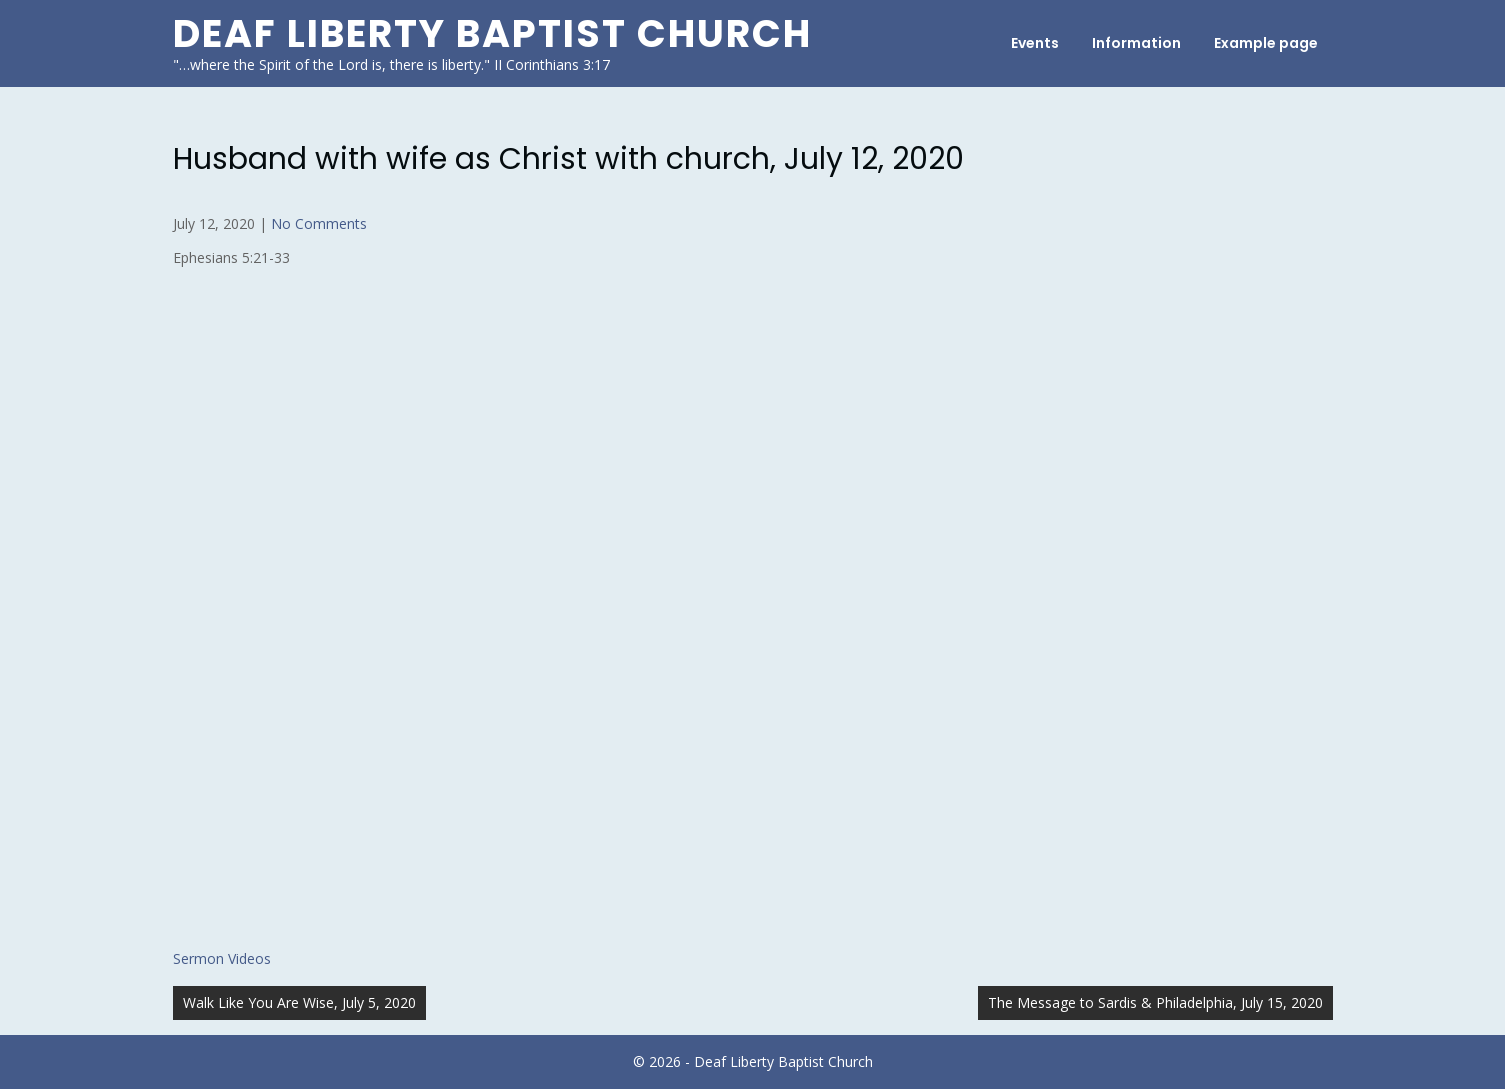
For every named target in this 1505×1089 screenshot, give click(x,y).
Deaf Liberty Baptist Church (492, 33)
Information (1136, 43)
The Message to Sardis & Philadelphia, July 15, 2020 (1155, 1002)
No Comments (319, 223)
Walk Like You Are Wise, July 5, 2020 (299, 1002)
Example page (1266, 43)
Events (1035, 43)
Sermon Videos (222, 958)
